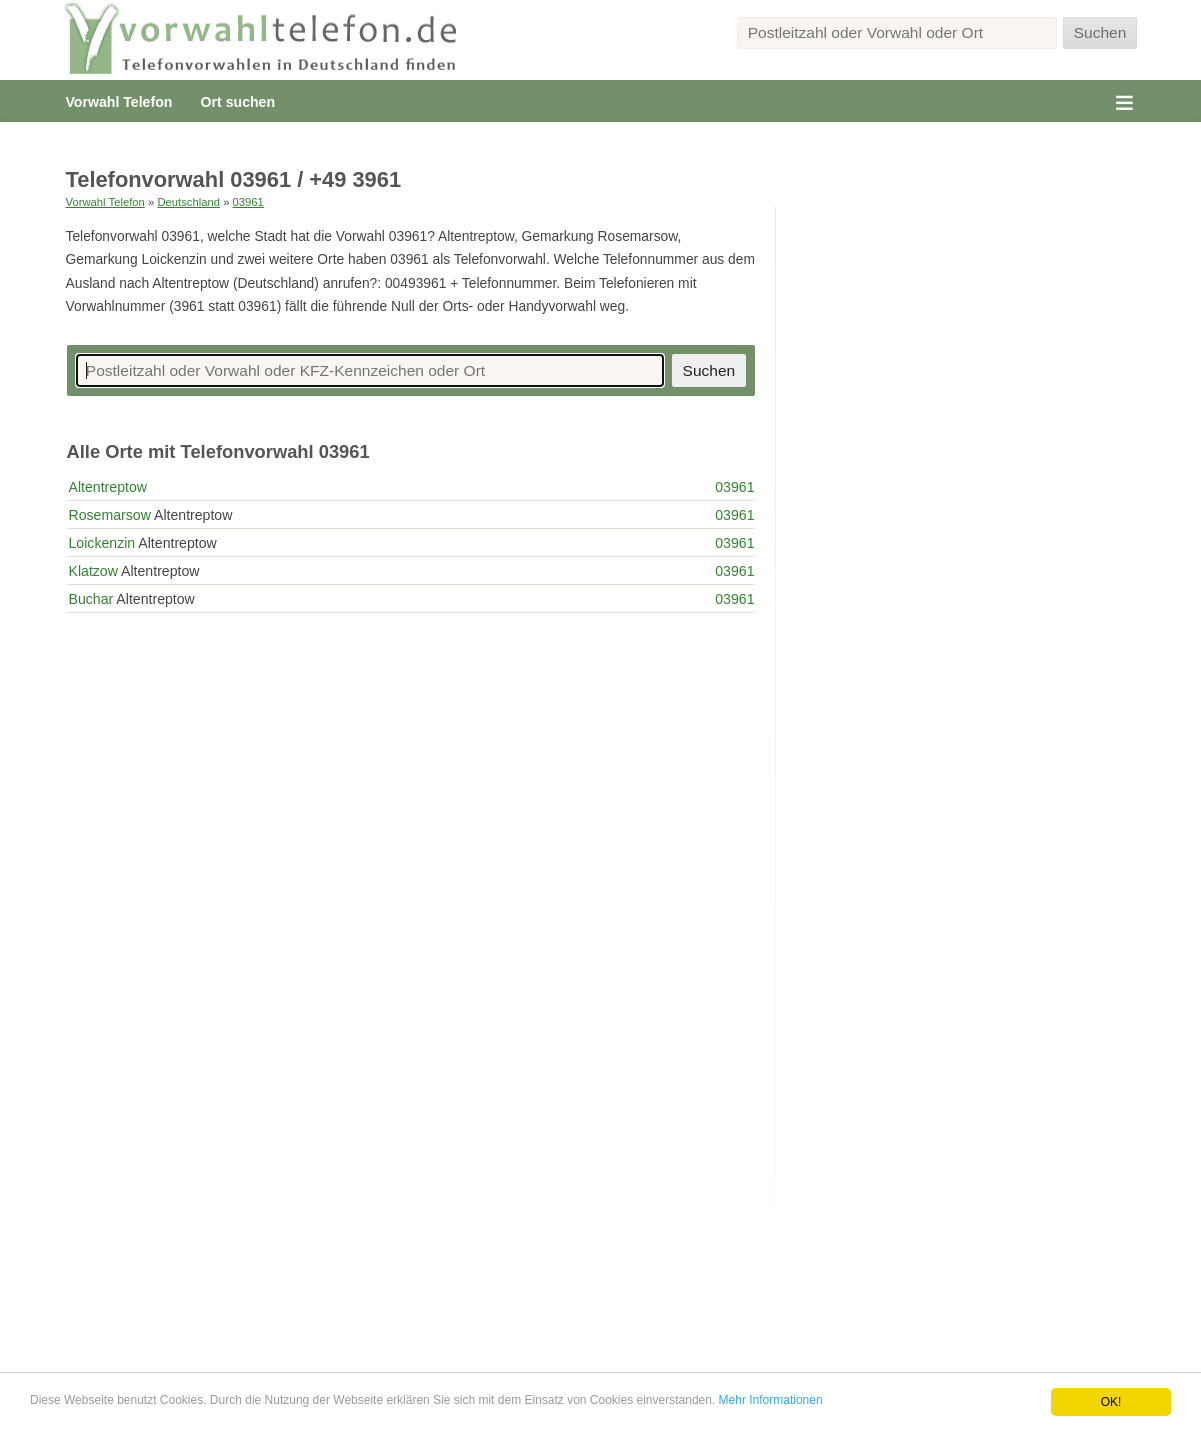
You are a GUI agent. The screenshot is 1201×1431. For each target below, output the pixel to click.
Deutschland (188, 202)
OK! (1111, 1402)
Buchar (91, 599)
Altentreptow (108, 487)
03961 (248, 202)
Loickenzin (102, 543)
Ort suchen (238, 102)
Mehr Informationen (771, 1400)
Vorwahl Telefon (119, 102)
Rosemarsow (110, 515)
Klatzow (93, 571)
